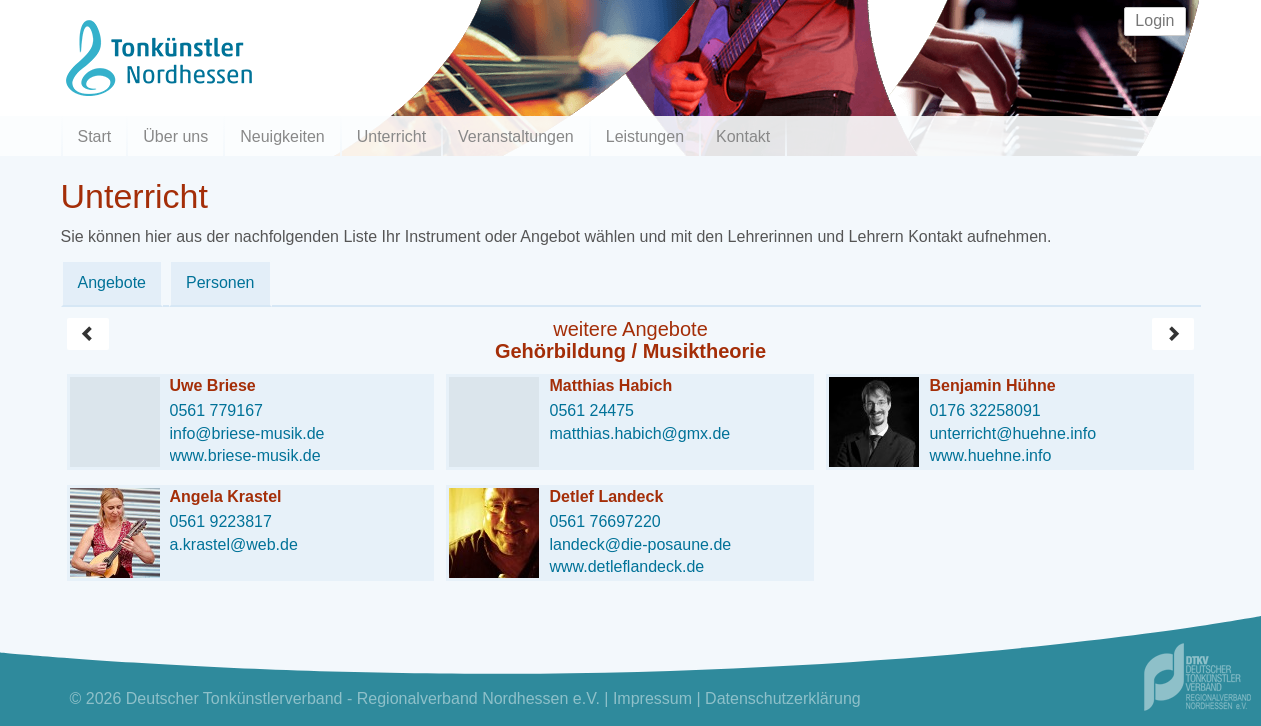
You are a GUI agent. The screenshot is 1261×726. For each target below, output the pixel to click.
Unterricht (391, 136)
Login (1154, 20)
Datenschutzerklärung (783, 698)
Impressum (652, 698)
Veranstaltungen (516, 136)
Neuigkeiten (282, 136)
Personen (220, 282)
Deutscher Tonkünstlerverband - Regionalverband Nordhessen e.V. (363, 698)
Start (95, 136)
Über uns (175, 136)
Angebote (112, 282)
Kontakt (743, 136)
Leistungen (645, 136)
